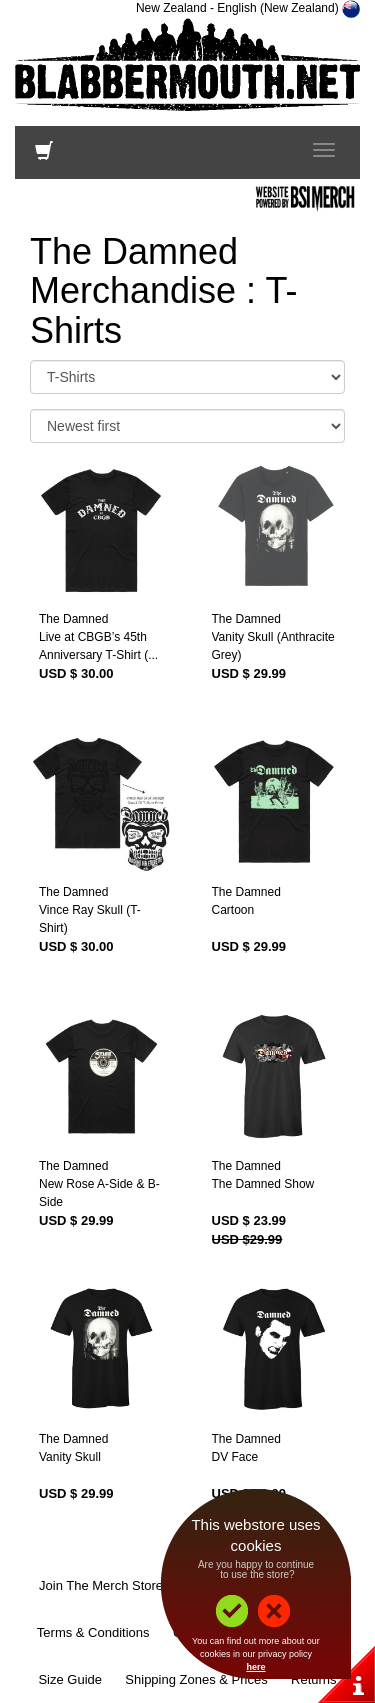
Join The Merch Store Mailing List (135, 1585)
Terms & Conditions (93, 1632)
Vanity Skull (70, 1457)
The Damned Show (263, 1184)
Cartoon (233, 910)
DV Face (235, 1457)
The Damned (73, 619)
